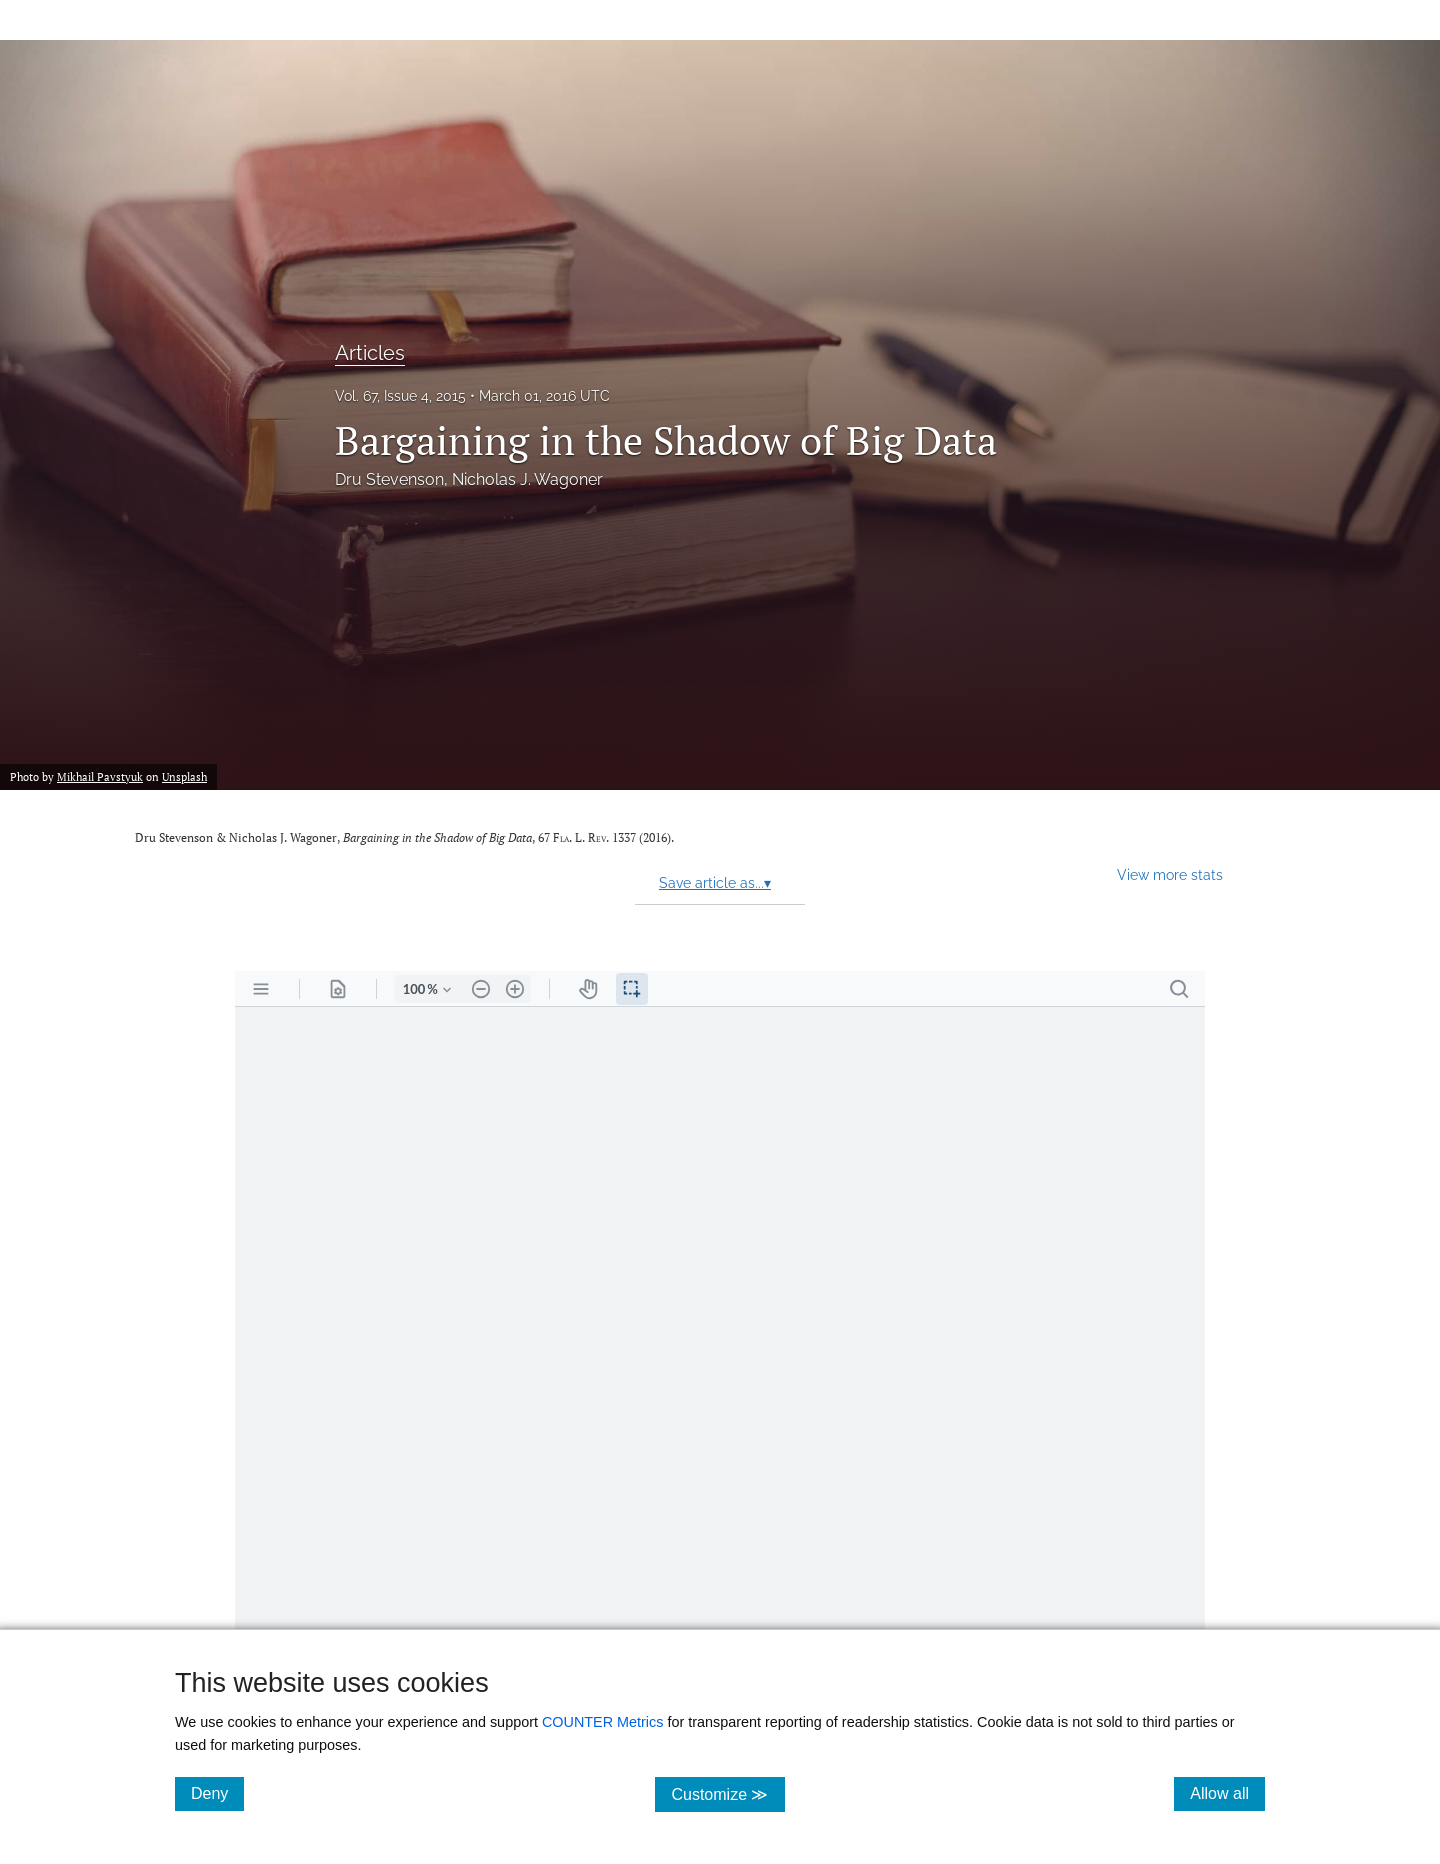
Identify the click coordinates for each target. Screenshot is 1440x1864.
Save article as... (715, 883)
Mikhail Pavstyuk (100, 776)
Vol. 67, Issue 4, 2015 (400, 396)
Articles (370, 353)
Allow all (1227, 1793)
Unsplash (184, 776)
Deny (217, 1793)
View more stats (1170, 874)
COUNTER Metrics (603, 1722)
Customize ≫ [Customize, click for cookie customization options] (727, 1793)
